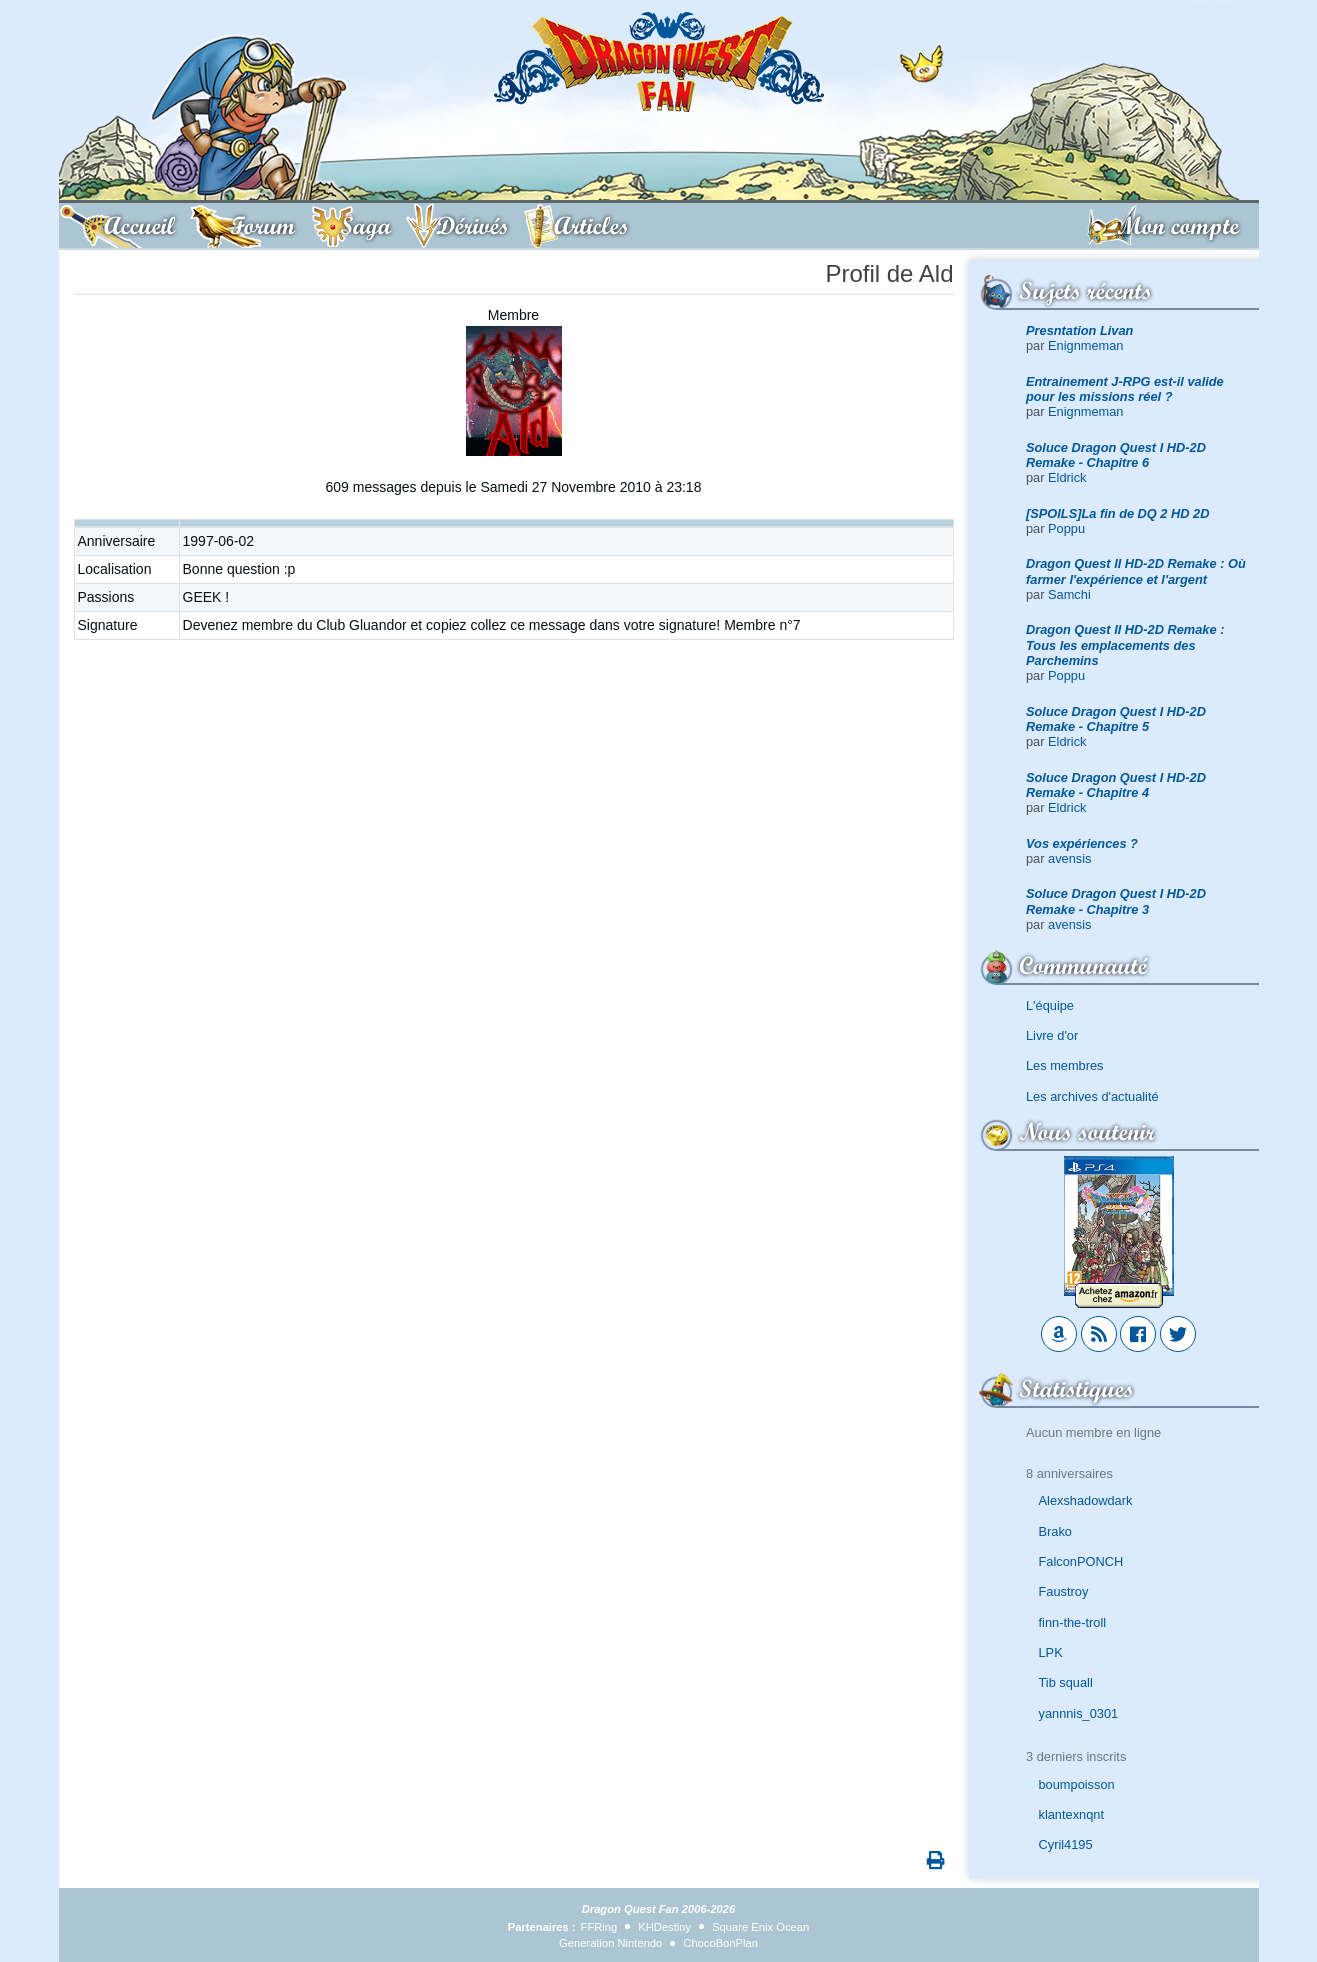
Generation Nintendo (610, 1943)
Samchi (1069, 594)
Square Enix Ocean (760, 1927)
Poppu (1066, 528)
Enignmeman (1085, 345)
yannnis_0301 (1079, 1713)
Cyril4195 (1066, 1844)
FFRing (599, 1927)
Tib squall (1066, 1682)
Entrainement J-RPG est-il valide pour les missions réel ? (1125, 389)
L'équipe (1050, 1005)
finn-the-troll (1073, 1622)
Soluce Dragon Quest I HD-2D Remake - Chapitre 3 (1116, 901)
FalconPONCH (1081, 1561)
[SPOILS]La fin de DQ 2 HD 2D (1117, 513)
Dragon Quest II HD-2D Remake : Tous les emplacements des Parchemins (1125, 645)
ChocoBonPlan (720, 1943)
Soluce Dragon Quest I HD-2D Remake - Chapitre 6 (1116, 455)
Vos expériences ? (1082, 843)
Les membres (1065, 1065)
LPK (1051, 1652)
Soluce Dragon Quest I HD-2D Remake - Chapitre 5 (1116, 719)
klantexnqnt (1071, 1814)
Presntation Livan (1079, 330)
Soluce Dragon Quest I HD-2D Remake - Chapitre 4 (1116, 785)
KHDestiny (664, 1927)
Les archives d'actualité (1092, 1096)
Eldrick (1067, 477)
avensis (1069, 858)
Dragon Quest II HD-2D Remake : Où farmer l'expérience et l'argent (1136, 571)
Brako (1055, 1531)
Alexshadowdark (1086, 1500)
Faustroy (1064, 1591)
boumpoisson (1077, 1784)
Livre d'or (1052, 1035)
